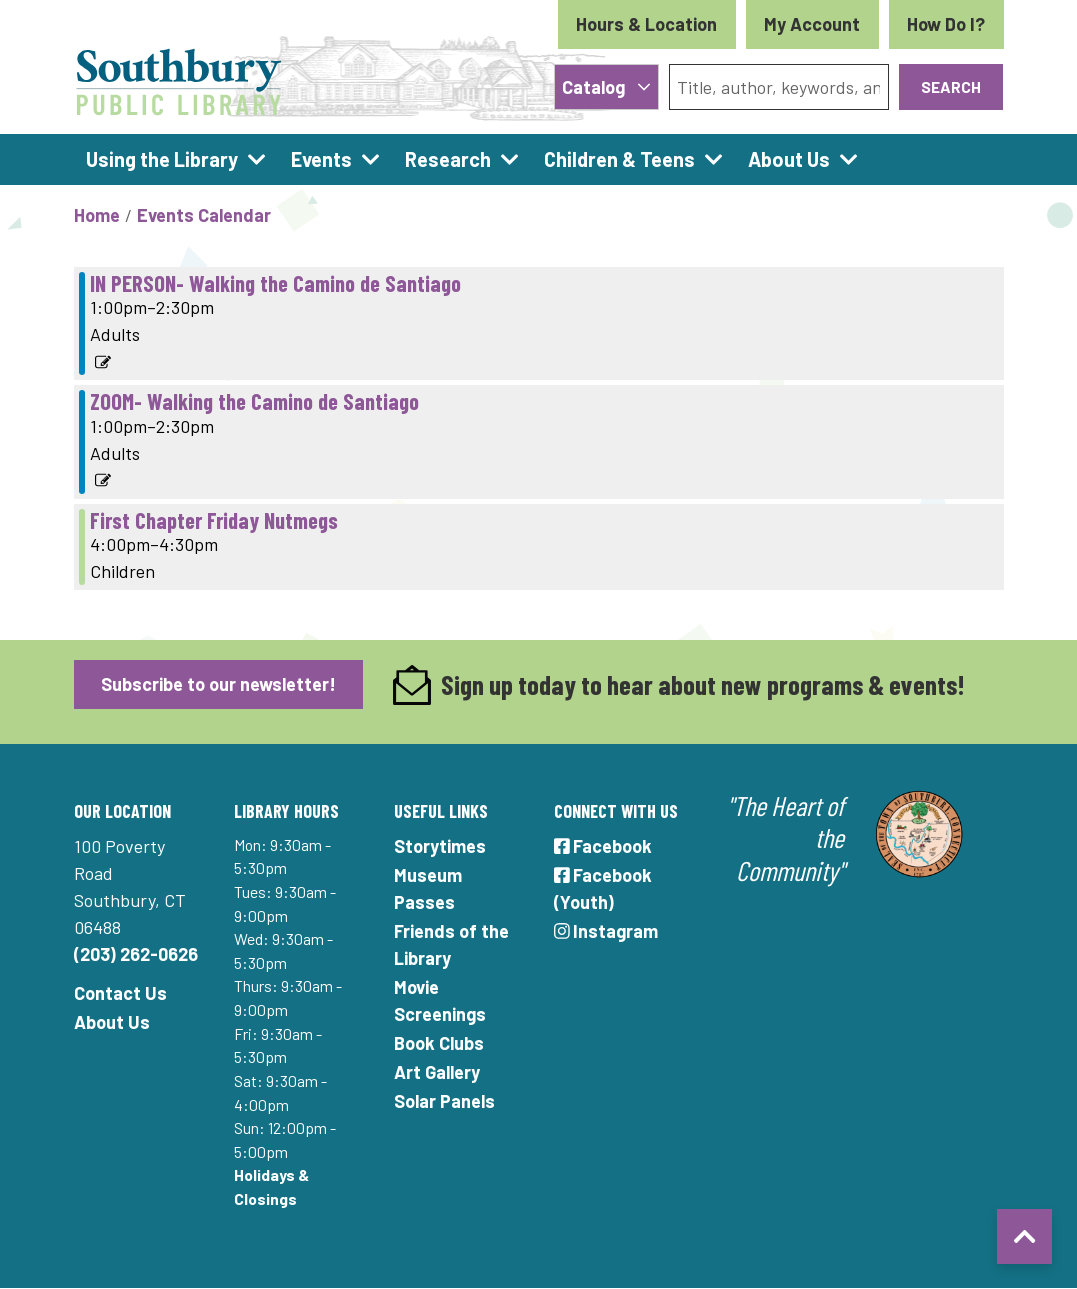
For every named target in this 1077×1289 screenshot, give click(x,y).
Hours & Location (646, 24)
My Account (812, 24)
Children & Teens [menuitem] (619, 159)
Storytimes (440, 846)
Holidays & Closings (271, 1186)
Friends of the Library (451, 944)
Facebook (603, 846)
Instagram (606, 931)
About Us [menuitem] (789, 159)
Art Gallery (437, 1072)
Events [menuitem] (321, 159)
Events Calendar (204, 215)
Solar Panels (444, 1101)
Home (97, 215)
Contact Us (120, 993)
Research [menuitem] (448, 159)
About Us (112, 1022)
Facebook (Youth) (603, 888)
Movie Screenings (440, 1000)
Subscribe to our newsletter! (218, 684)
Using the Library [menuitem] (162, 159)
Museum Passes (428, 888)
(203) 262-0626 (136, 954)
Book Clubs (439, 1043)
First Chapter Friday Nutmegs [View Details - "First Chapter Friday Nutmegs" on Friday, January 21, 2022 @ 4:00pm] (214, 520)
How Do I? (946, 24)
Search (951, 86)
